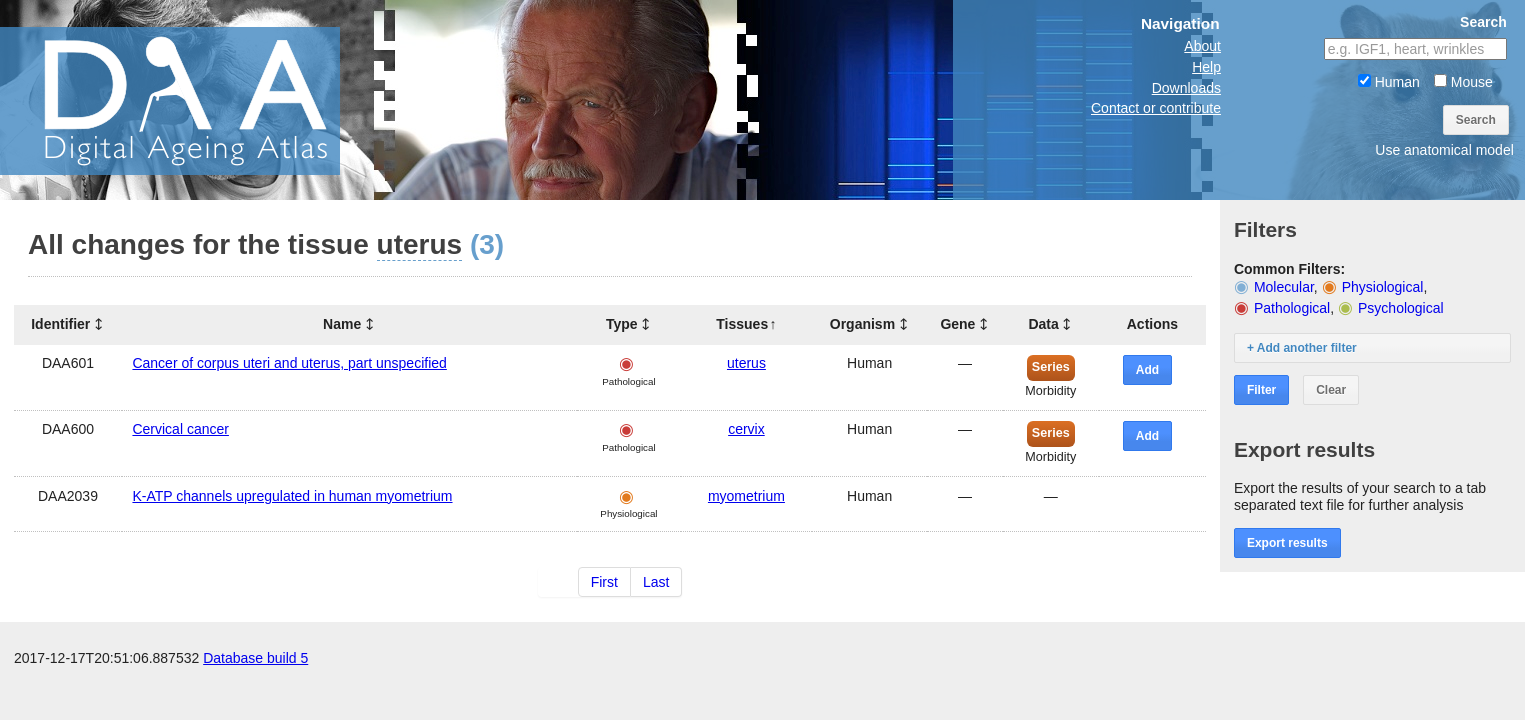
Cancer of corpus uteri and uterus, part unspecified (289, 363)
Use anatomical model (1444, 150)
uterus (746, 363)
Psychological (1401, 308)
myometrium (746, 496)
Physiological (1383, 287)
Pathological (1292, 308)
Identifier (60, 324)
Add (1147, 370)
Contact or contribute (1156, 108)
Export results (1287, 543)
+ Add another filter (1302, 348)
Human (1389, 82)
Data (1043, 324)
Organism (862, 324)
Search (1476, 120)
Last (656, 582)
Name (342, 324)
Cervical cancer (180, 429)
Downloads (1186, 88)
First (604, 582)
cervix (746, 429)
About (1202, 46)
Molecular (1284, 287)
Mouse (1463, 82)
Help (1206, 67)
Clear (1331, 390)
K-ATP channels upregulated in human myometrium (292, 496)
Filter (1261, 390)
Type (622, 324)
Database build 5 (255, 658)
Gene (957, 324)
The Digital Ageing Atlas (200, 100)
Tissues (742, 324)
